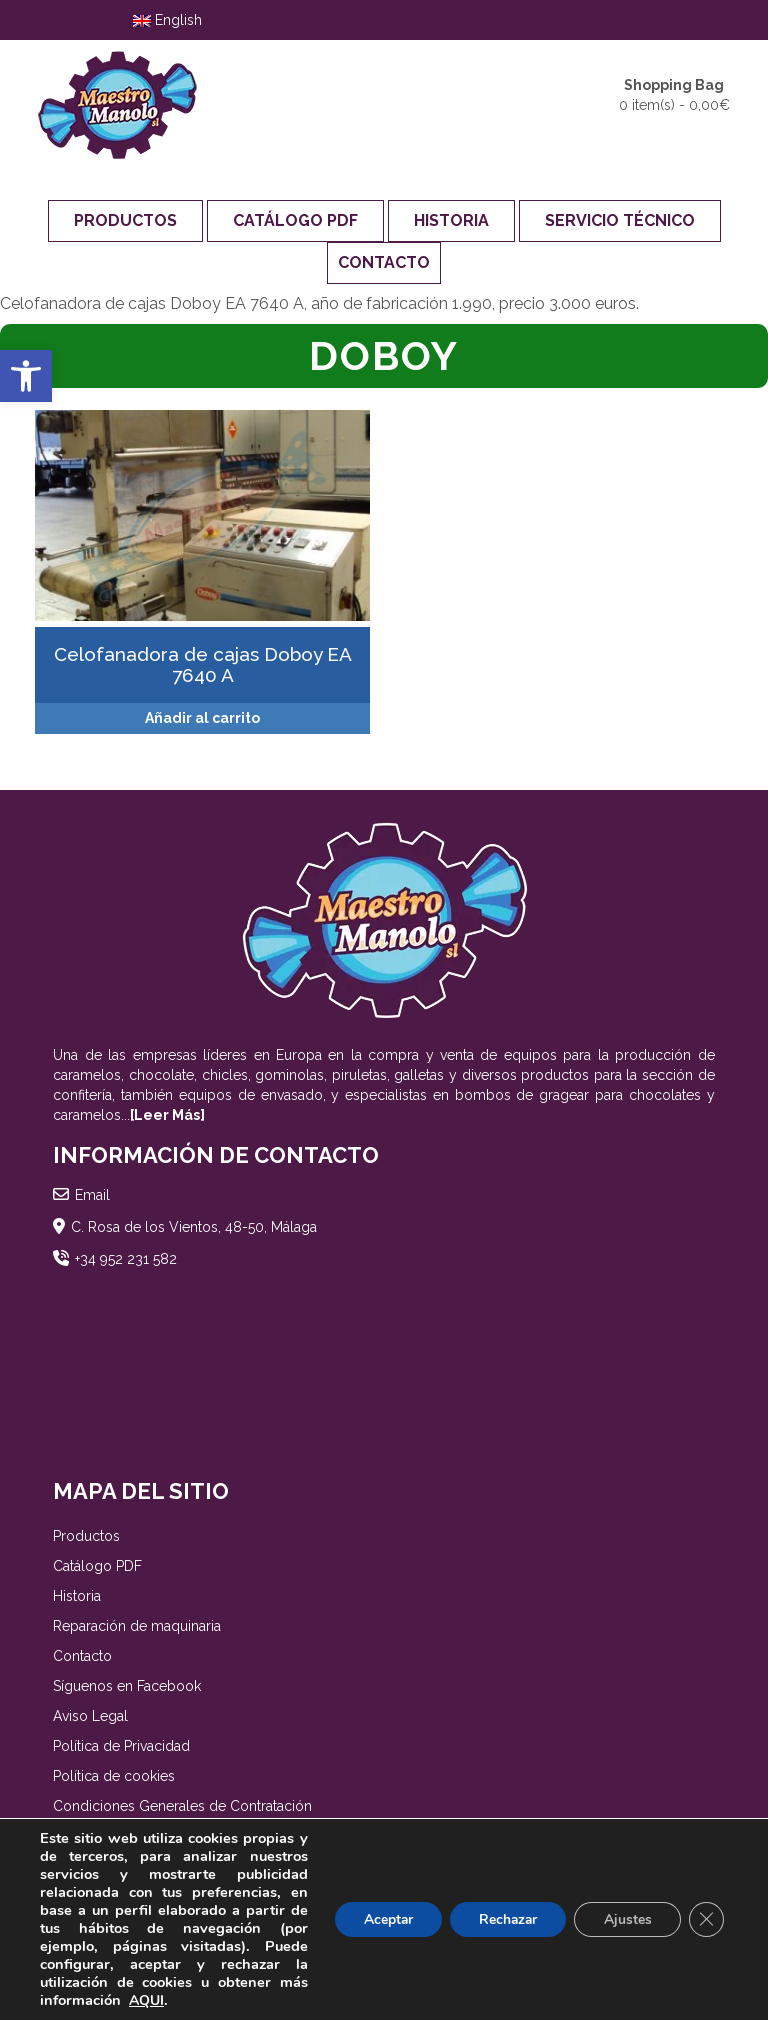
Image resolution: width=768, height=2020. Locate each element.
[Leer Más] (167, 1115)
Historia (451, 220)
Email (92, 1195)
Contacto (384, 262)
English (167, 20)
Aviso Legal (90, 1716)
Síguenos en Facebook (127, 1686)
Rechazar (504, 1919)
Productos (125, 220)
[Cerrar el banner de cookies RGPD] (706, 1920)
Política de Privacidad (121, 1746)
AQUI (146, 2000)
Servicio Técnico (620, 220)
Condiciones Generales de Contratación (182, 1806)
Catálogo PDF (295, 220)
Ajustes (626, 1919)
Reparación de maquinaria (137, 1626)
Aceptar (381, 1919)
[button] (26, 376)
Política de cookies (114, 1776)
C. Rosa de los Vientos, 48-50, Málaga (194, 1227)
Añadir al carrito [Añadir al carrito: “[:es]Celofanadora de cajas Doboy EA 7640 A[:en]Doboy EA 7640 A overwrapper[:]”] (202, 718)
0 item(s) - (674, 94)
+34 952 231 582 (126, 1259)
